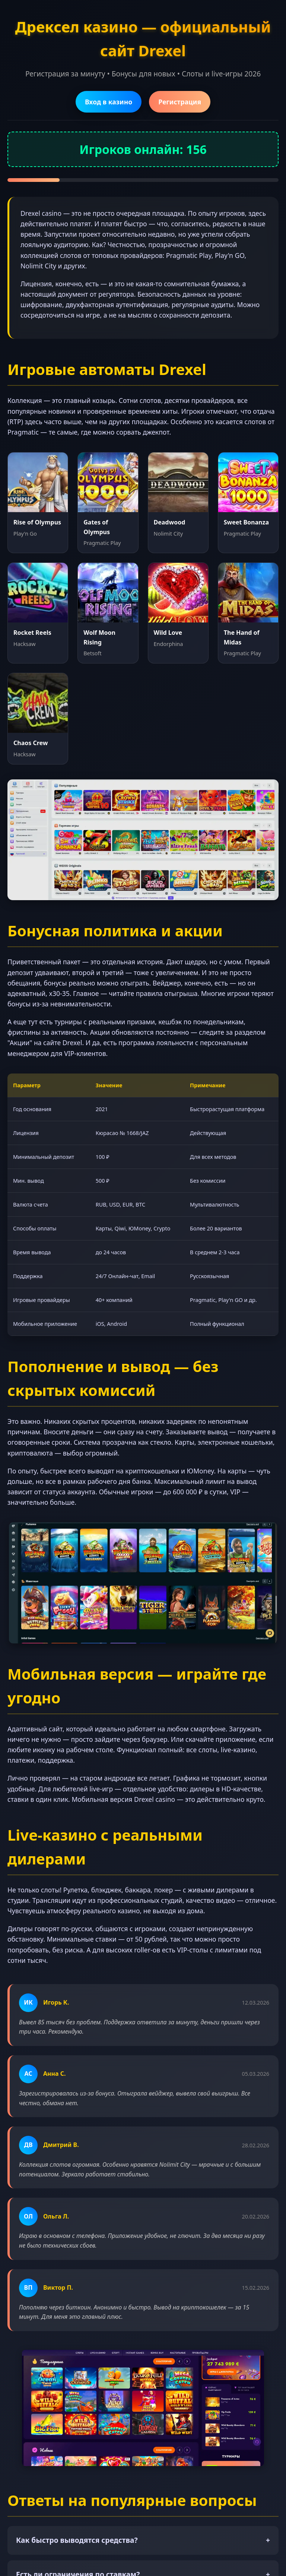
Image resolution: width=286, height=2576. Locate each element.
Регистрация (179, 101)
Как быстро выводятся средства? (143, 2540)
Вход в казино (108, 101)
